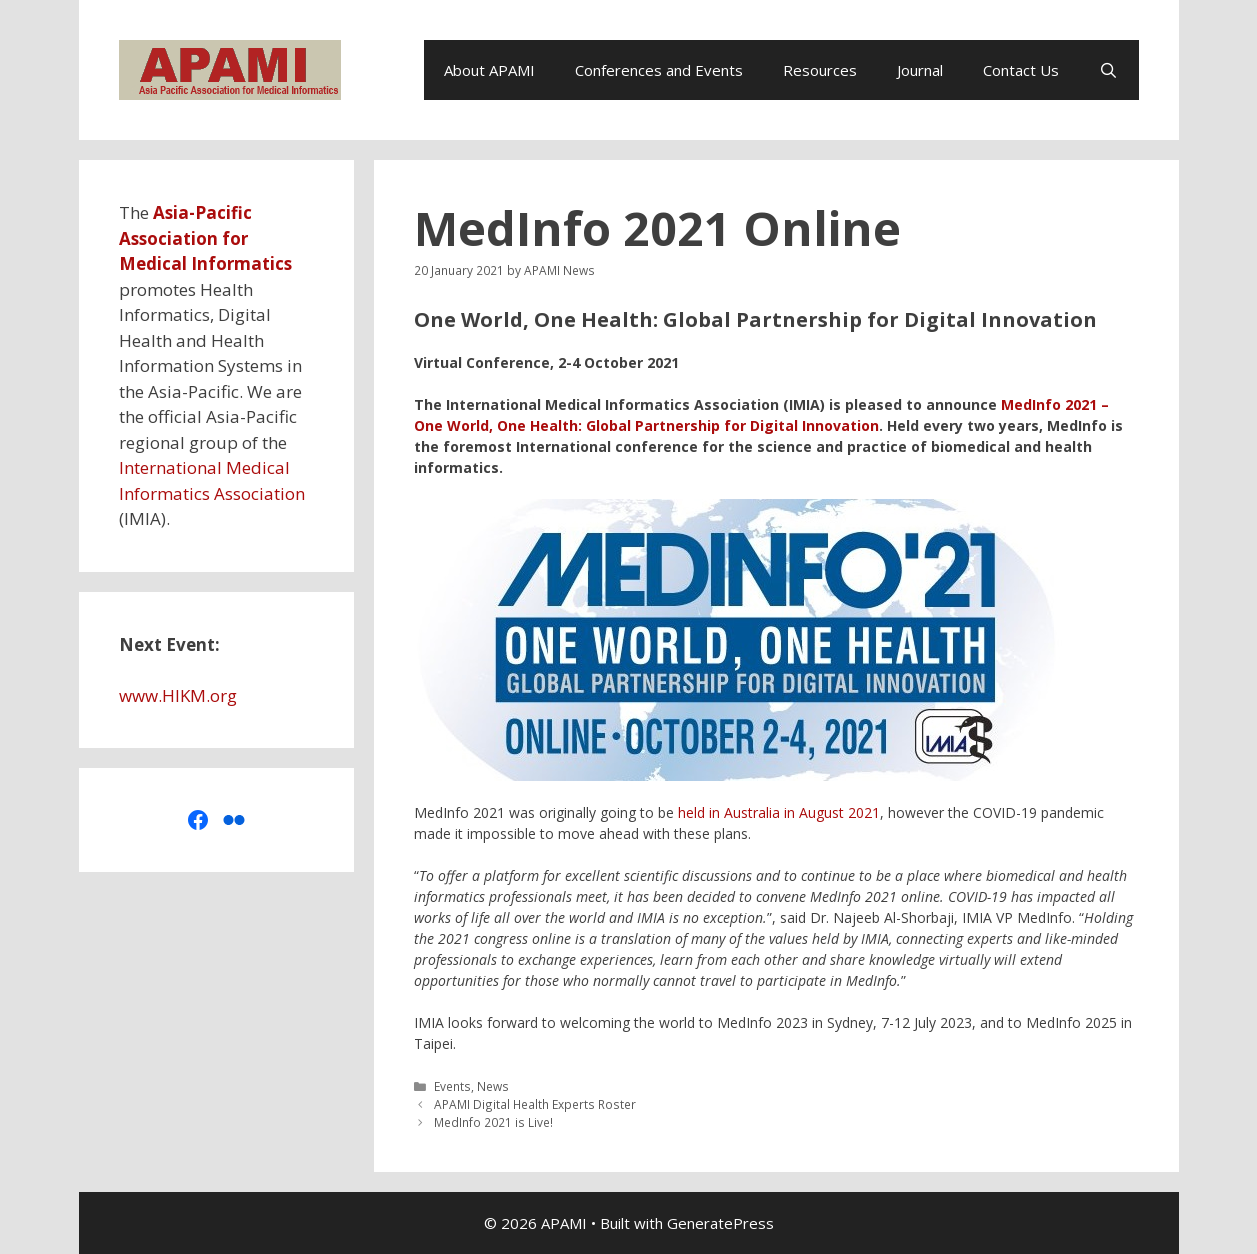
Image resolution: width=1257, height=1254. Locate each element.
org (223, 695)
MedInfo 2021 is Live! (493, 1122)
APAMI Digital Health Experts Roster (535, 1104)
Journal (920, 70)
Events (452, 1086)
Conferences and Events (659, 70)
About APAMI (489, 70)
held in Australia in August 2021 (779, 812)
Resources (820, 70)
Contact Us (1021, 70)
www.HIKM (162, 695)
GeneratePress (720, 1223)
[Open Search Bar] (1108, 70)
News (493, 1086)
